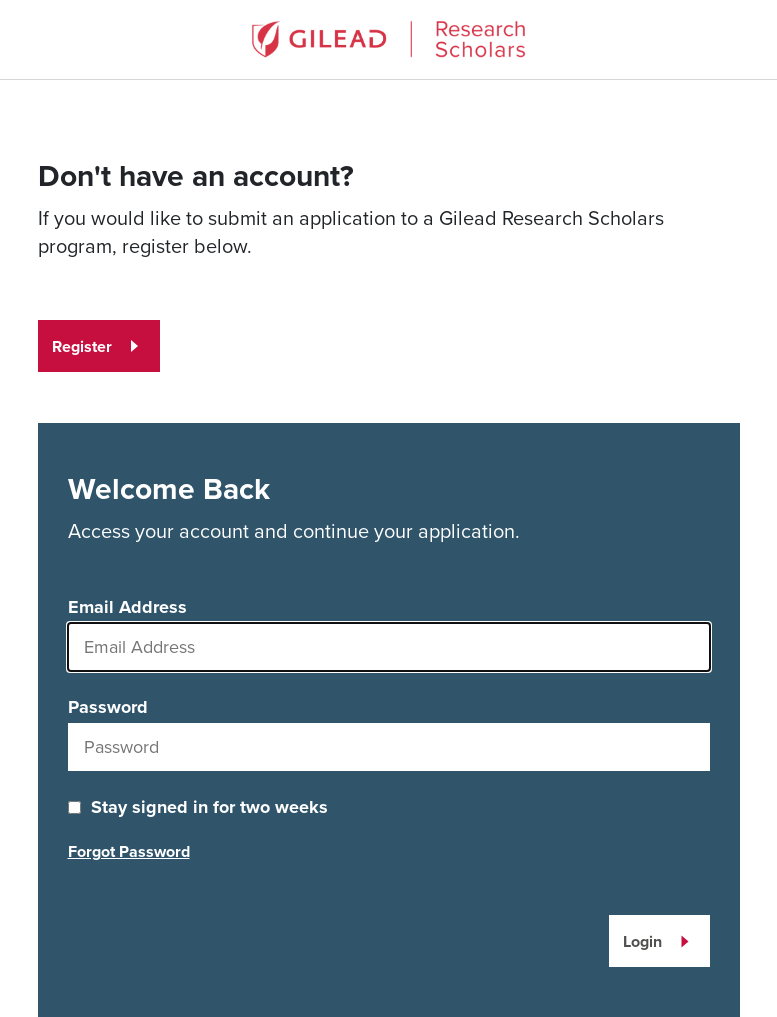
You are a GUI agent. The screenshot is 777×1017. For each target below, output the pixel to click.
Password (108, 707)
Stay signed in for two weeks (209, 807)
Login (642, 941)
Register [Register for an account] (82, 346)
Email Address (127, 607)
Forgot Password (129, 851)
